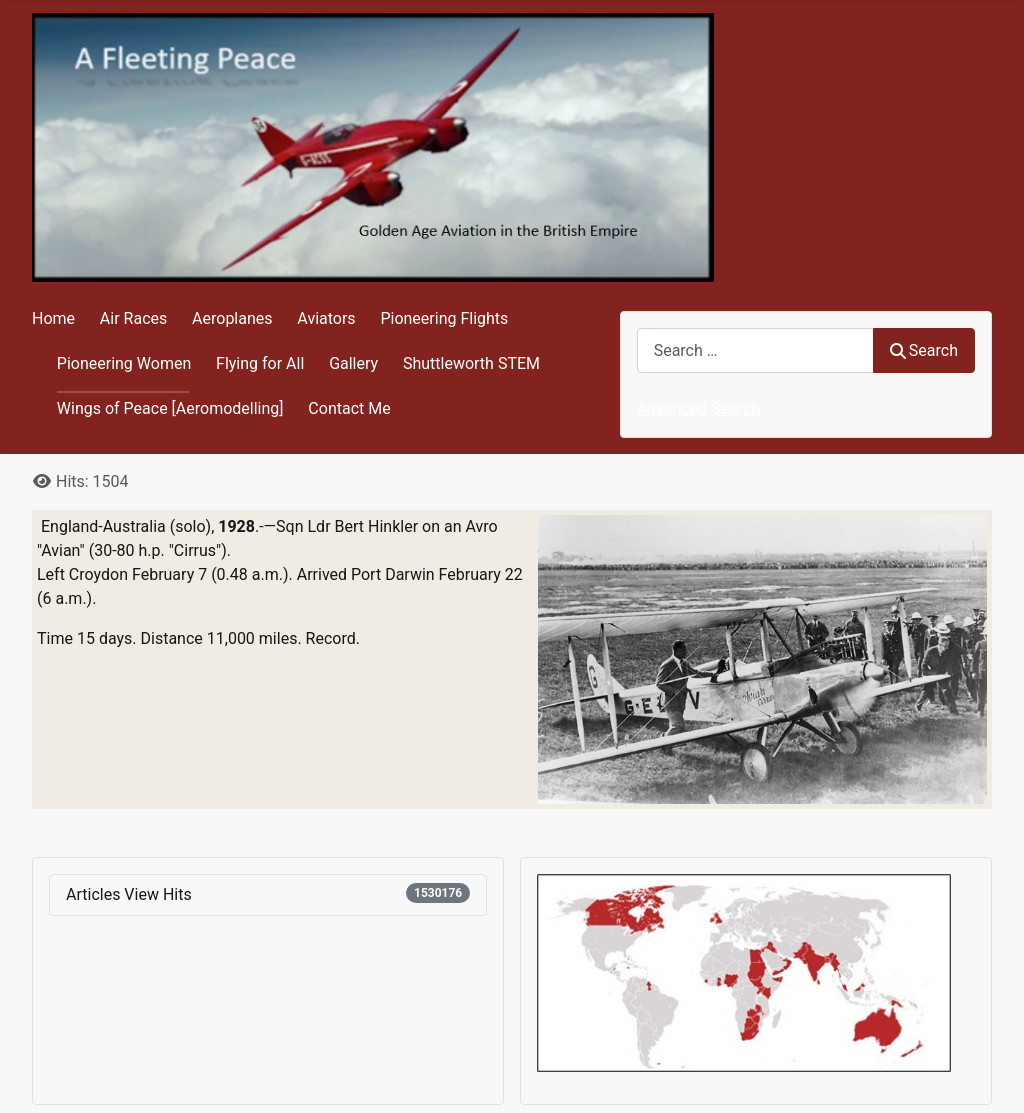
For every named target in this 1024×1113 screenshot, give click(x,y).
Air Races (133, 318)
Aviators (326, 318)
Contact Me (349, 408)
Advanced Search (699, 408)
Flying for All (260, 363)
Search (924, 350)
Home (53, 318)
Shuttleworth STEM (471, 363)
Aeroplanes (232, 318)
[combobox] (755, 350)
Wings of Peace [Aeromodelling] (170, 408)
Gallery (353, 363)
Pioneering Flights (444, 318)
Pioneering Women (124, 363)
